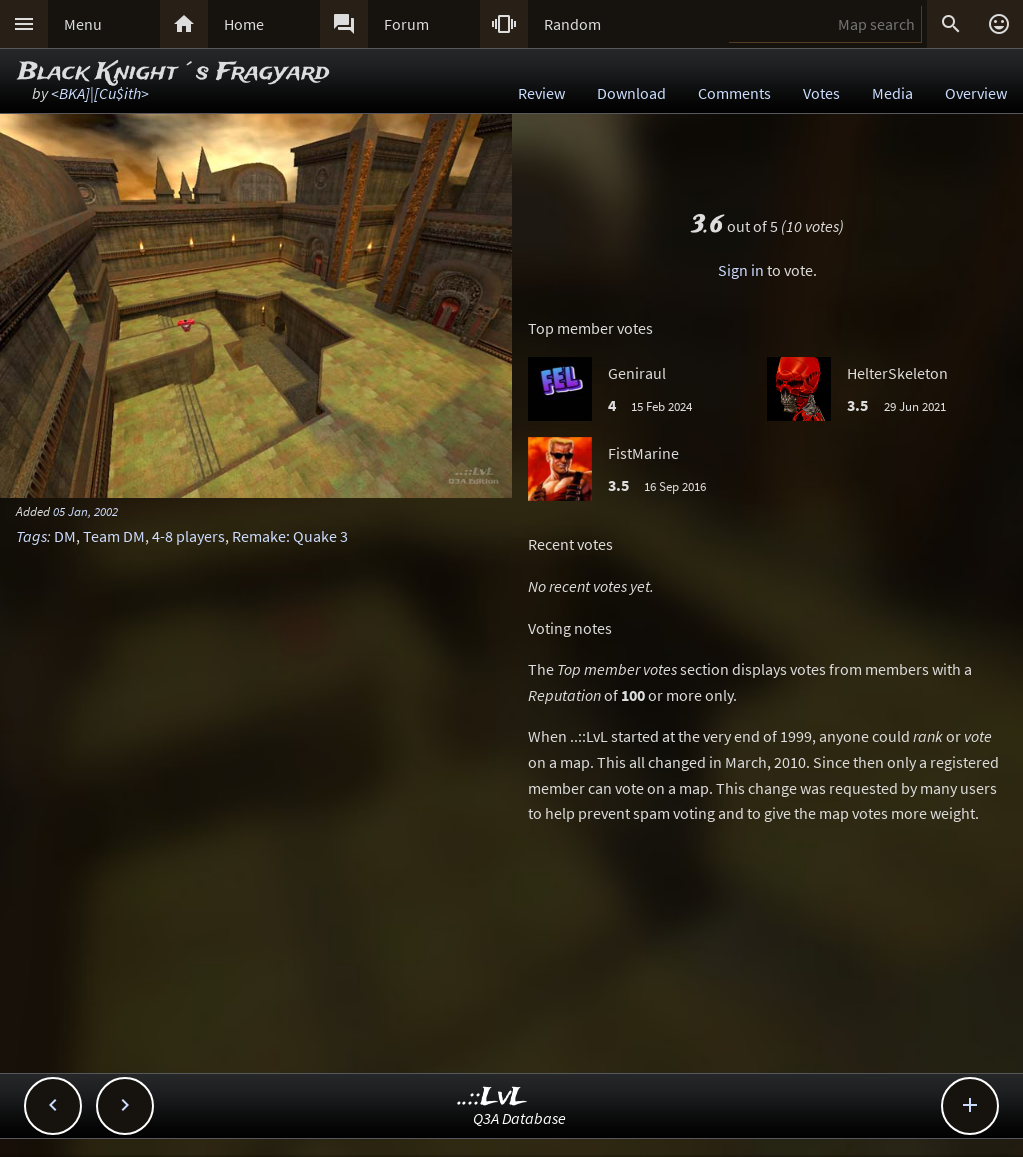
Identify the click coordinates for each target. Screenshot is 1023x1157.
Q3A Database (519, 1118)
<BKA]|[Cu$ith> (100, 93)
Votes (821, 93)
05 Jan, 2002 (85, 511)
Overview (976, 93)
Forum (406, 24)
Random (572, 24)
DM (65, 536)
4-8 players (188, 536)
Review (541, 93)
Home (244, 24)
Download (631, 93)
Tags (31, 536)
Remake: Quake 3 (290, 536)
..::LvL (492, 1097)
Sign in (741, 270)
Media (892, 93)
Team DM (114, 536)
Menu (83, 24)
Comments (734, 93)
